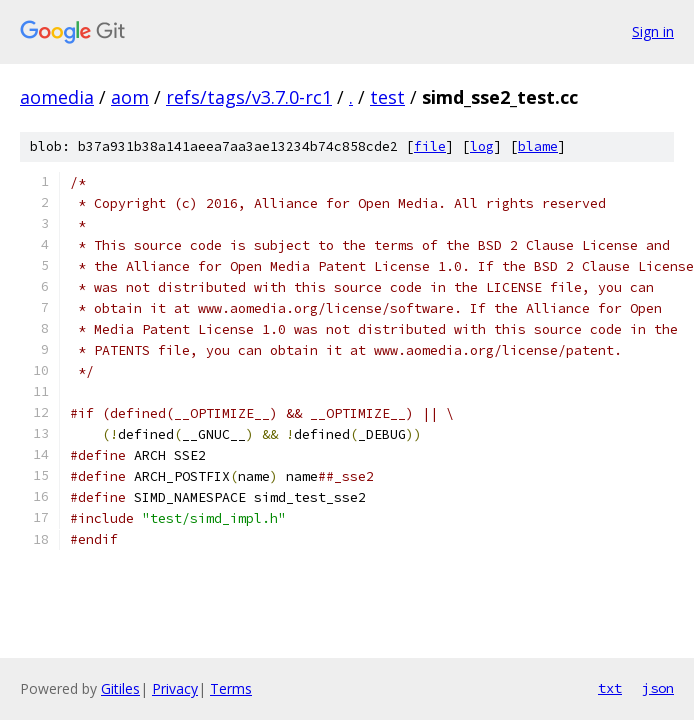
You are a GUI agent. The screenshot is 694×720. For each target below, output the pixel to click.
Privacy (175, 688)
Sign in (653, 31)
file (430, 146)
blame (538, 146)
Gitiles (120, 688)
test (387, 97)
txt (610, 688)
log (482, 146)
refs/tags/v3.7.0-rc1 (249, 97)
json (658, 688)
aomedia (57, 97)
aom (130, 97)
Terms (231, 688)
